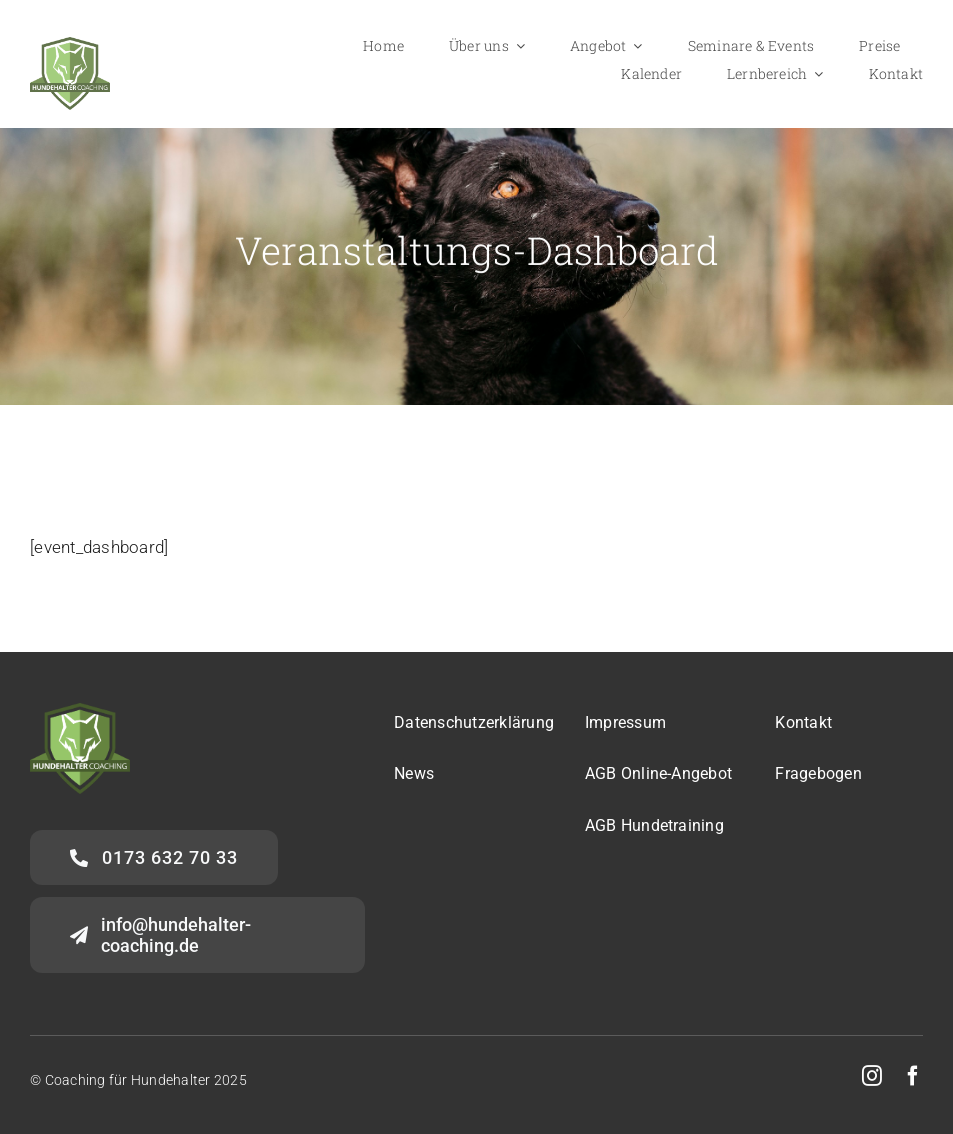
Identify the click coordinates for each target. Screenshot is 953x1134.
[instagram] (872, 1076)
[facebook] (913, 1076)
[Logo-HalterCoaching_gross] (70, 45)
